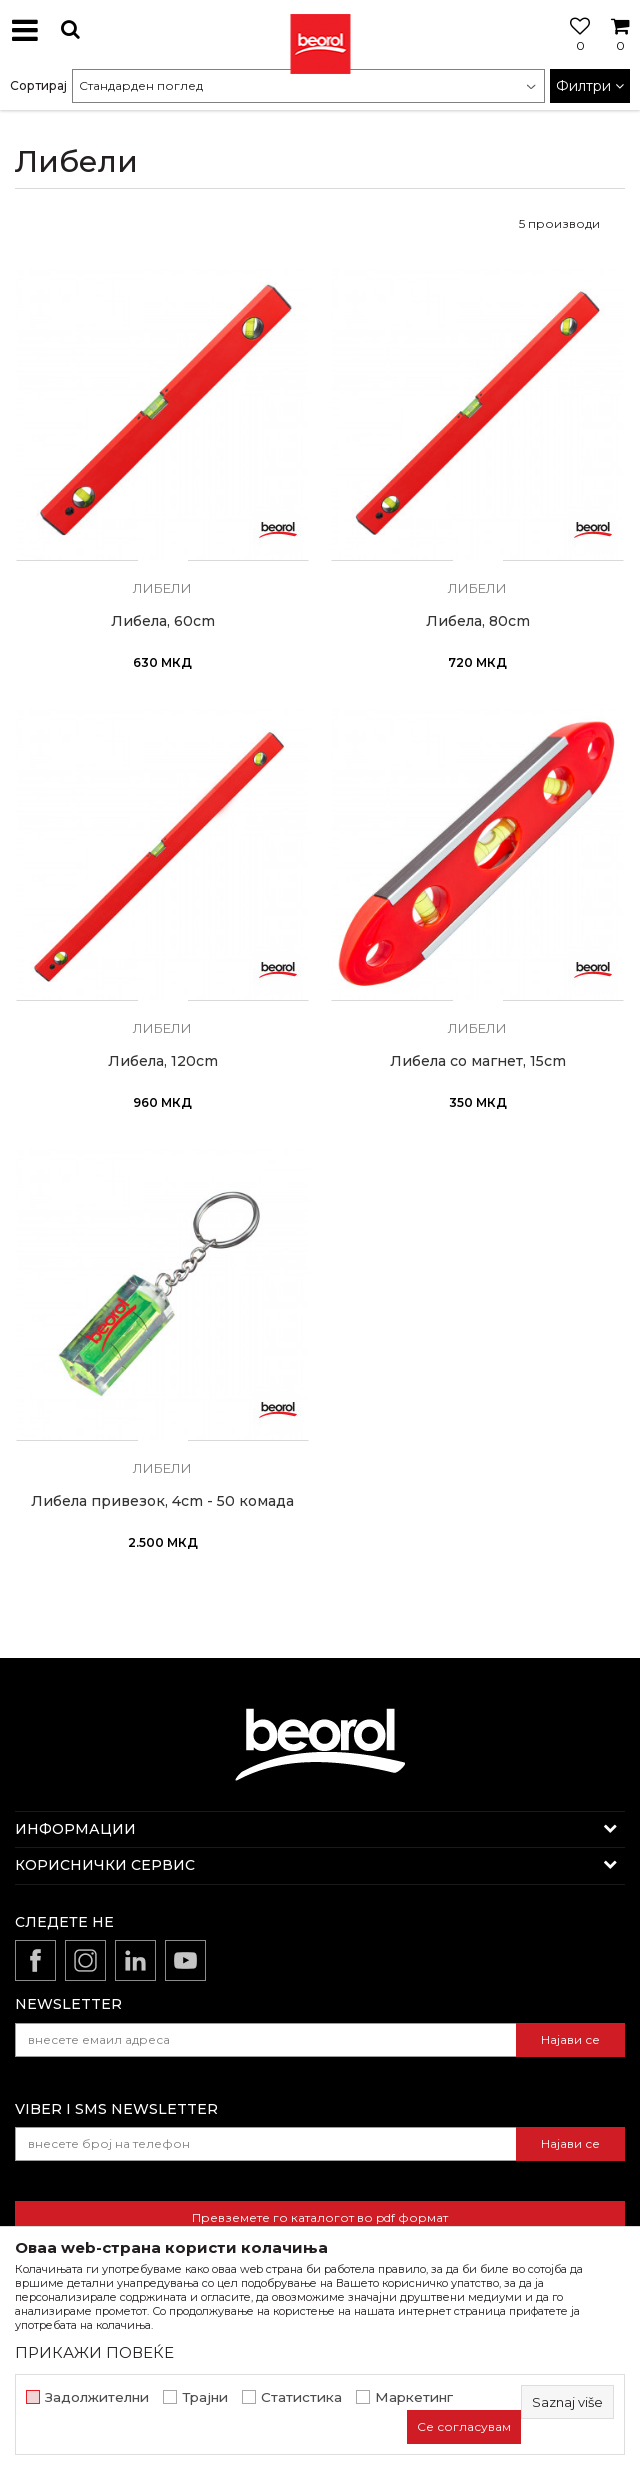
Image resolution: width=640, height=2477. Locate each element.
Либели (162, 588)
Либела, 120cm (163, 1061)
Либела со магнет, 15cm (478, 1061)
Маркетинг (414, 2397)
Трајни (205, 2397)
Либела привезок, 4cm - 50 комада (162, 1501)
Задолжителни (97, 2397)
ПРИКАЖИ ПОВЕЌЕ (94, 2352)
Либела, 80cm (478, 621)
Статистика (301, 2397)
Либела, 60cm (163, 621)
